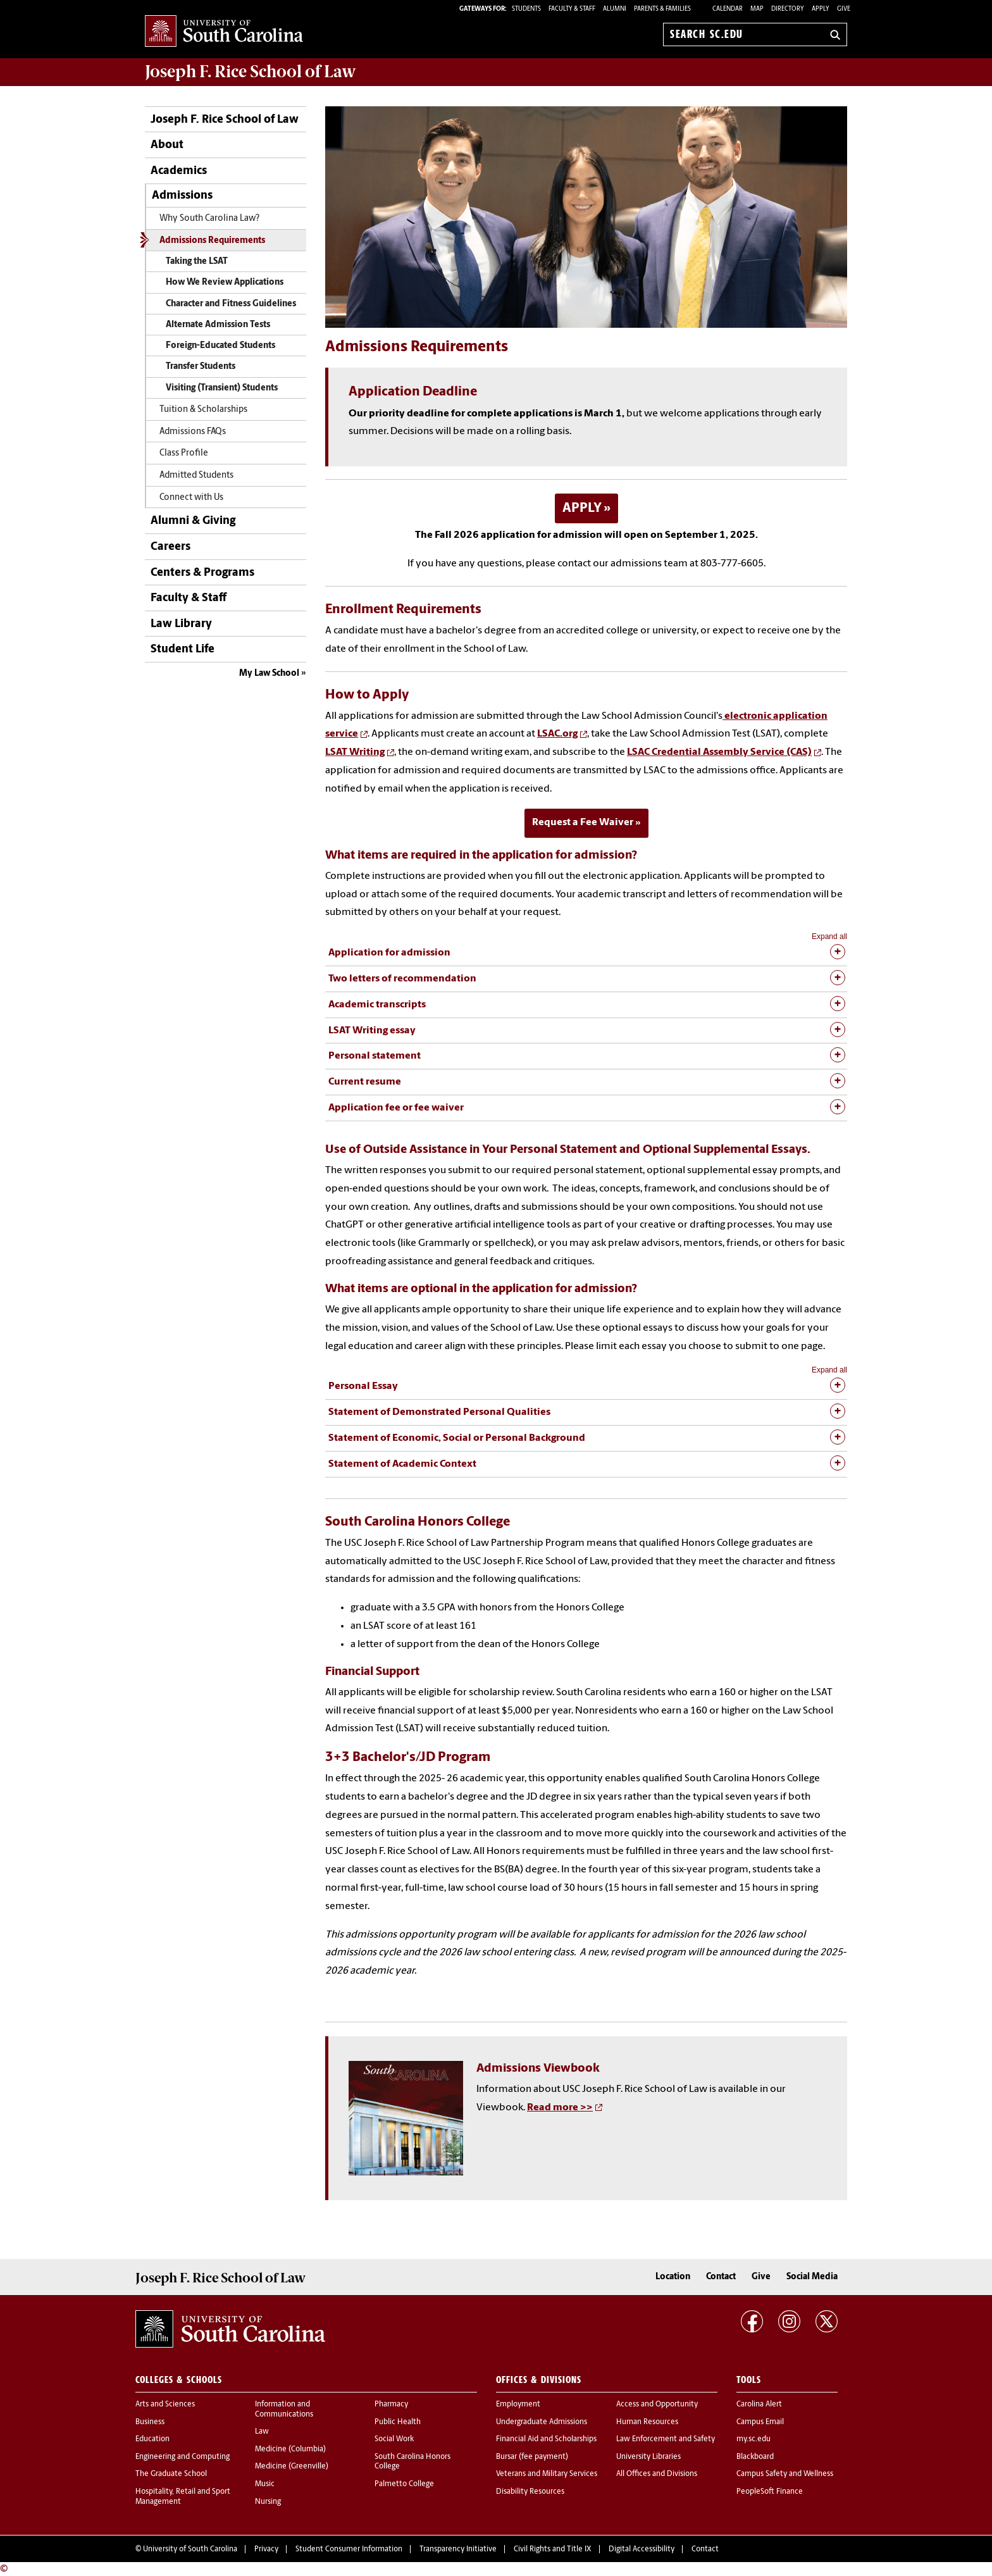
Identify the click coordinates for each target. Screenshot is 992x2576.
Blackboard (755, 2457)
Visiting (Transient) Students (222, 388)
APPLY (582, 508)
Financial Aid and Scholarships (546, 2439)
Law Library (181, 624)
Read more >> (560, 2108)
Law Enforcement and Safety (665, 2439)
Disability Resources (530, 2492)
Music (265, 2484)
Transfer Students (200, 367)
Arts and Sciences (165, 2404)
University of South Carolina (190, 2549)
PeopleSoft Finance (769, 2492)
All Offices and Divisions (656, 2474)
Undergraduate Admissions (541, 2422)
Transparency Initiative (458, 2549)
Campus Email (760, 2422)
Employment (518, 2404)
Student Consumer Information (348, 2549)
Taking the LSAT (197, 262)
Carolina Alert (759, 2404)
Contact (721, 2277)
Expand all (829, 936)
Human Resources (647, 2422)
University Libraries (648, 2457)
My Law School (269, 673)
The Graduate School (171, 2474)
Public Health (398, 2422)
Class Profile (183, 453)
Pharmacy (391, 2404)
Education (152, 2439)
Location (672, 2277)
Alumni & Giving (193, 521)
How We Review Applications (224, 282)
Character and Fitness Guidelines (231, 304)
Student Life (182, 650)
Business (149, 2422)
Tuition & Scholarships (203, 410)
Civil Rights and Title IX (553, 2549)
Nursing (268, 2502)
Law (262, 2432)
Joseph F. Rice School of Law (250, 71)
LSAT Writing (355, 752)
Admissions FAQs (192, 432)
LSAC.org (557, 734)
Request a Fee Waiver (582, 823)
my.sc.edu (753, 2439)
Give (843, 9)
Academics (179, 171)
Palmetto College (404, 2484)
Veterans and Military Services (546, 2474)
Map (757, 9)
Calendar (727, 9)
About (167, 145)
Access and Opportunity (657, 2404)
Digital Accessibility (641, 2549)
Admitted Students (196, 475)
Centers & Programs (202, 573)
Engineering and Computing (182, 2457)
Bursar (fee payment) (532, 2457)
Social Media (812, 2277)
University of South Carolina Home (224, 32)
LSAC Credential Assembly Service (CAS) (719, 752)
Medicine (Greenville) (291, 2466)
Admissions (182, 195)
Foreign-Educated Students (220, 346)
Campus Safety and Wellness (784, 2474)
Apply (820, 9)
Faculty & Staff (188, 598)
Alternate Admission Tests (218, 325)
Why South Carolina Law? (209, 219)
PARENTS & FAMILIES (662, 9)
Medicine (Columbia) (290, 2449)
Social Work (394, 2439)
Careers (170, 547)
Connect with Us (191, 498)
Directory (787, 9)
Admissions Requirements (212, 241)
